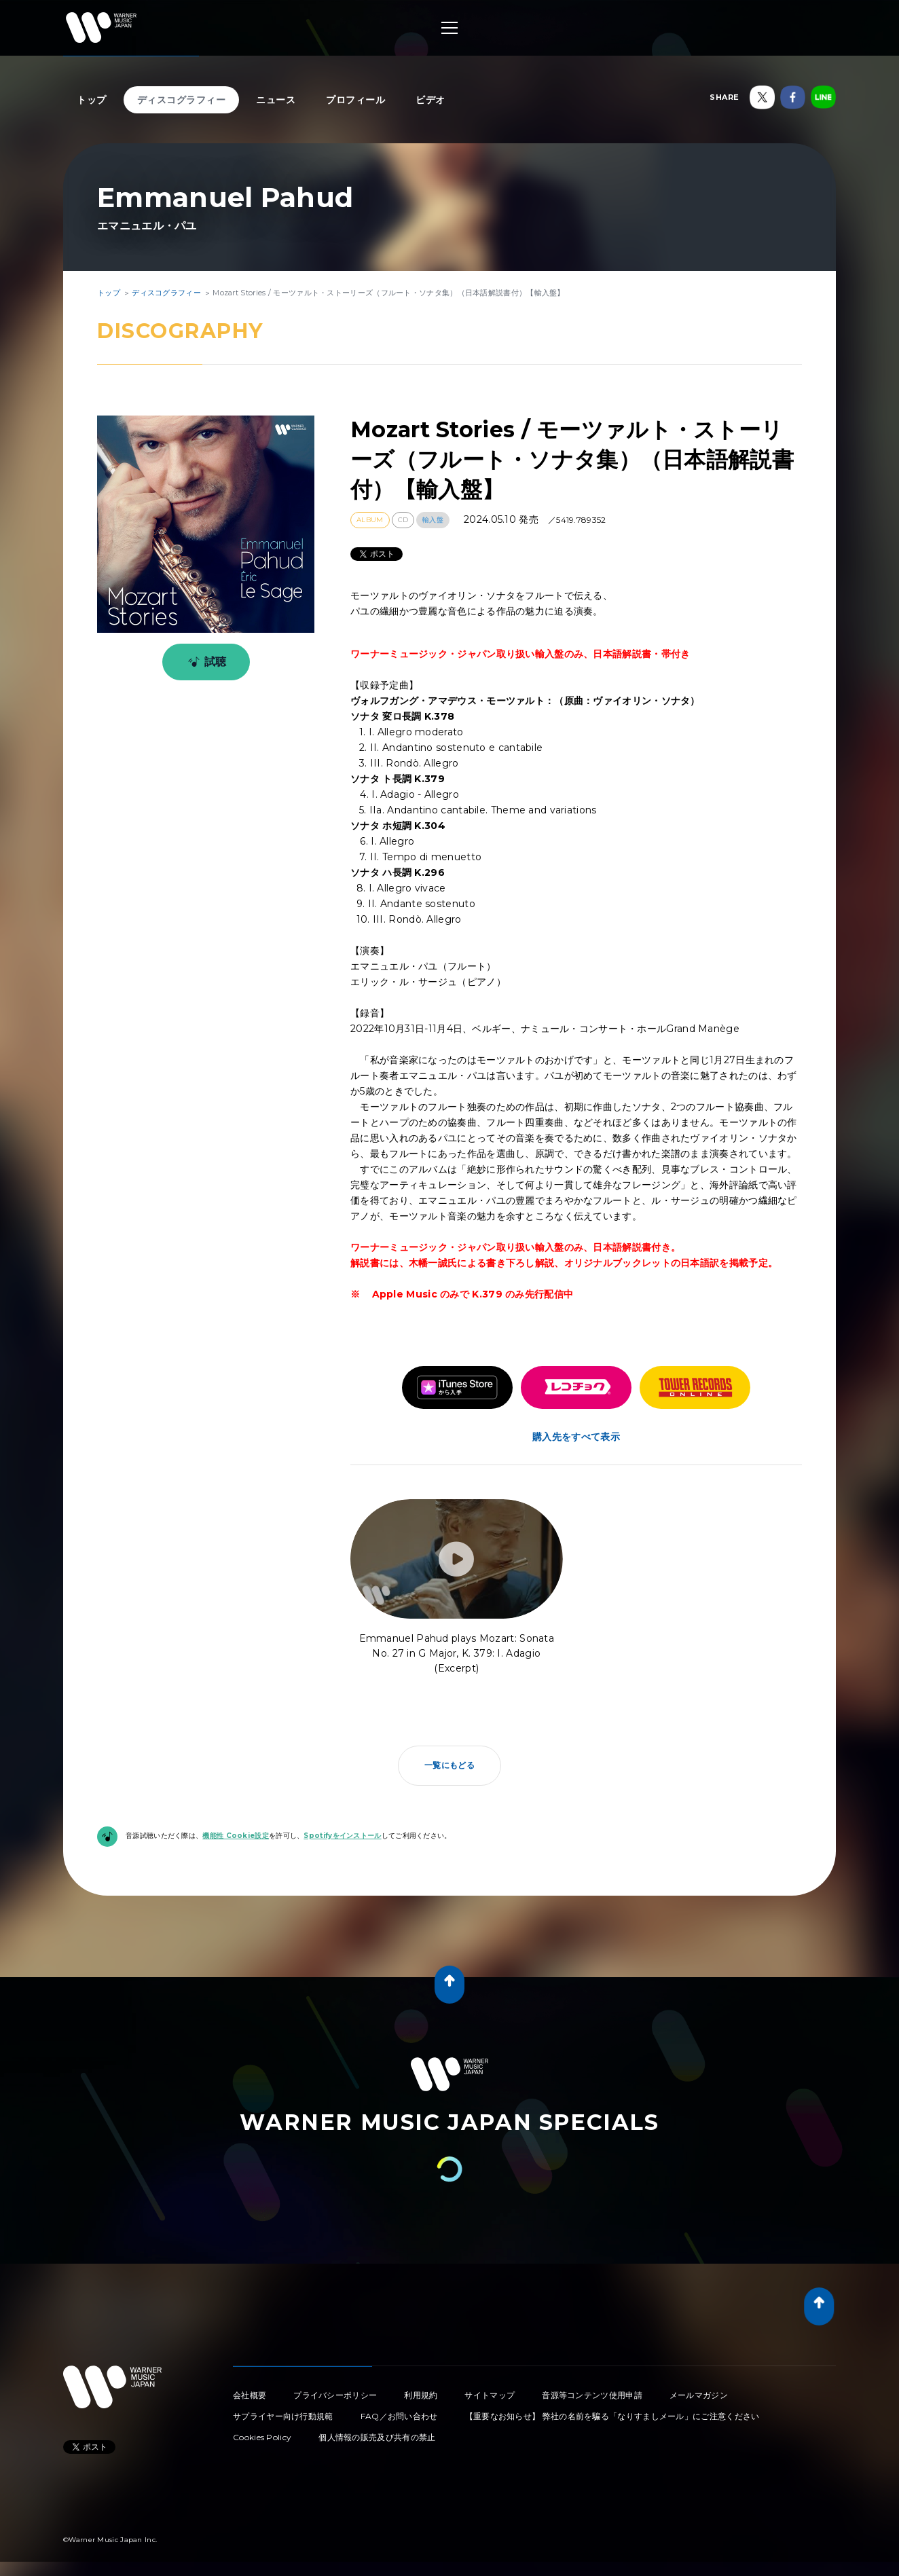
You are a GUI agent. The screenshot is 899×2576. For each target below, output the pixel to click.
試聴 (204, 662)
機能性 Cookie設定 (235, 1835)
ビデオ (430, 100)
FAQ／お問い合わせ (399, 2416)
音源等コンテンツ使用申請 (592, 2395)
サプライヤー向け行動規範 (283, 2416)
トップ (92, 100)
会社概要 (249, 2395)
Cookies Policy (262, 2437)
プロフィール (355, 100)
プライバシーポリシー (335, 2395)
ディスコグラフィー (181, 100)
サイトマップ (489, 2395)
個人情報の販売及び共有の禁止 (376, 2437)
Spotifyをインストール (342, 1835)
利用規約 (420, 2395)
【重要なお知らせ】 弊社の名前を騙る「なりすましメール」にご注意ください (612, 2416)
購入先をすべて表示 (576, 1437)
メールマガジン (698, 2395)
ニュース (275, 100)
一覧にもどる (449, 1765)
